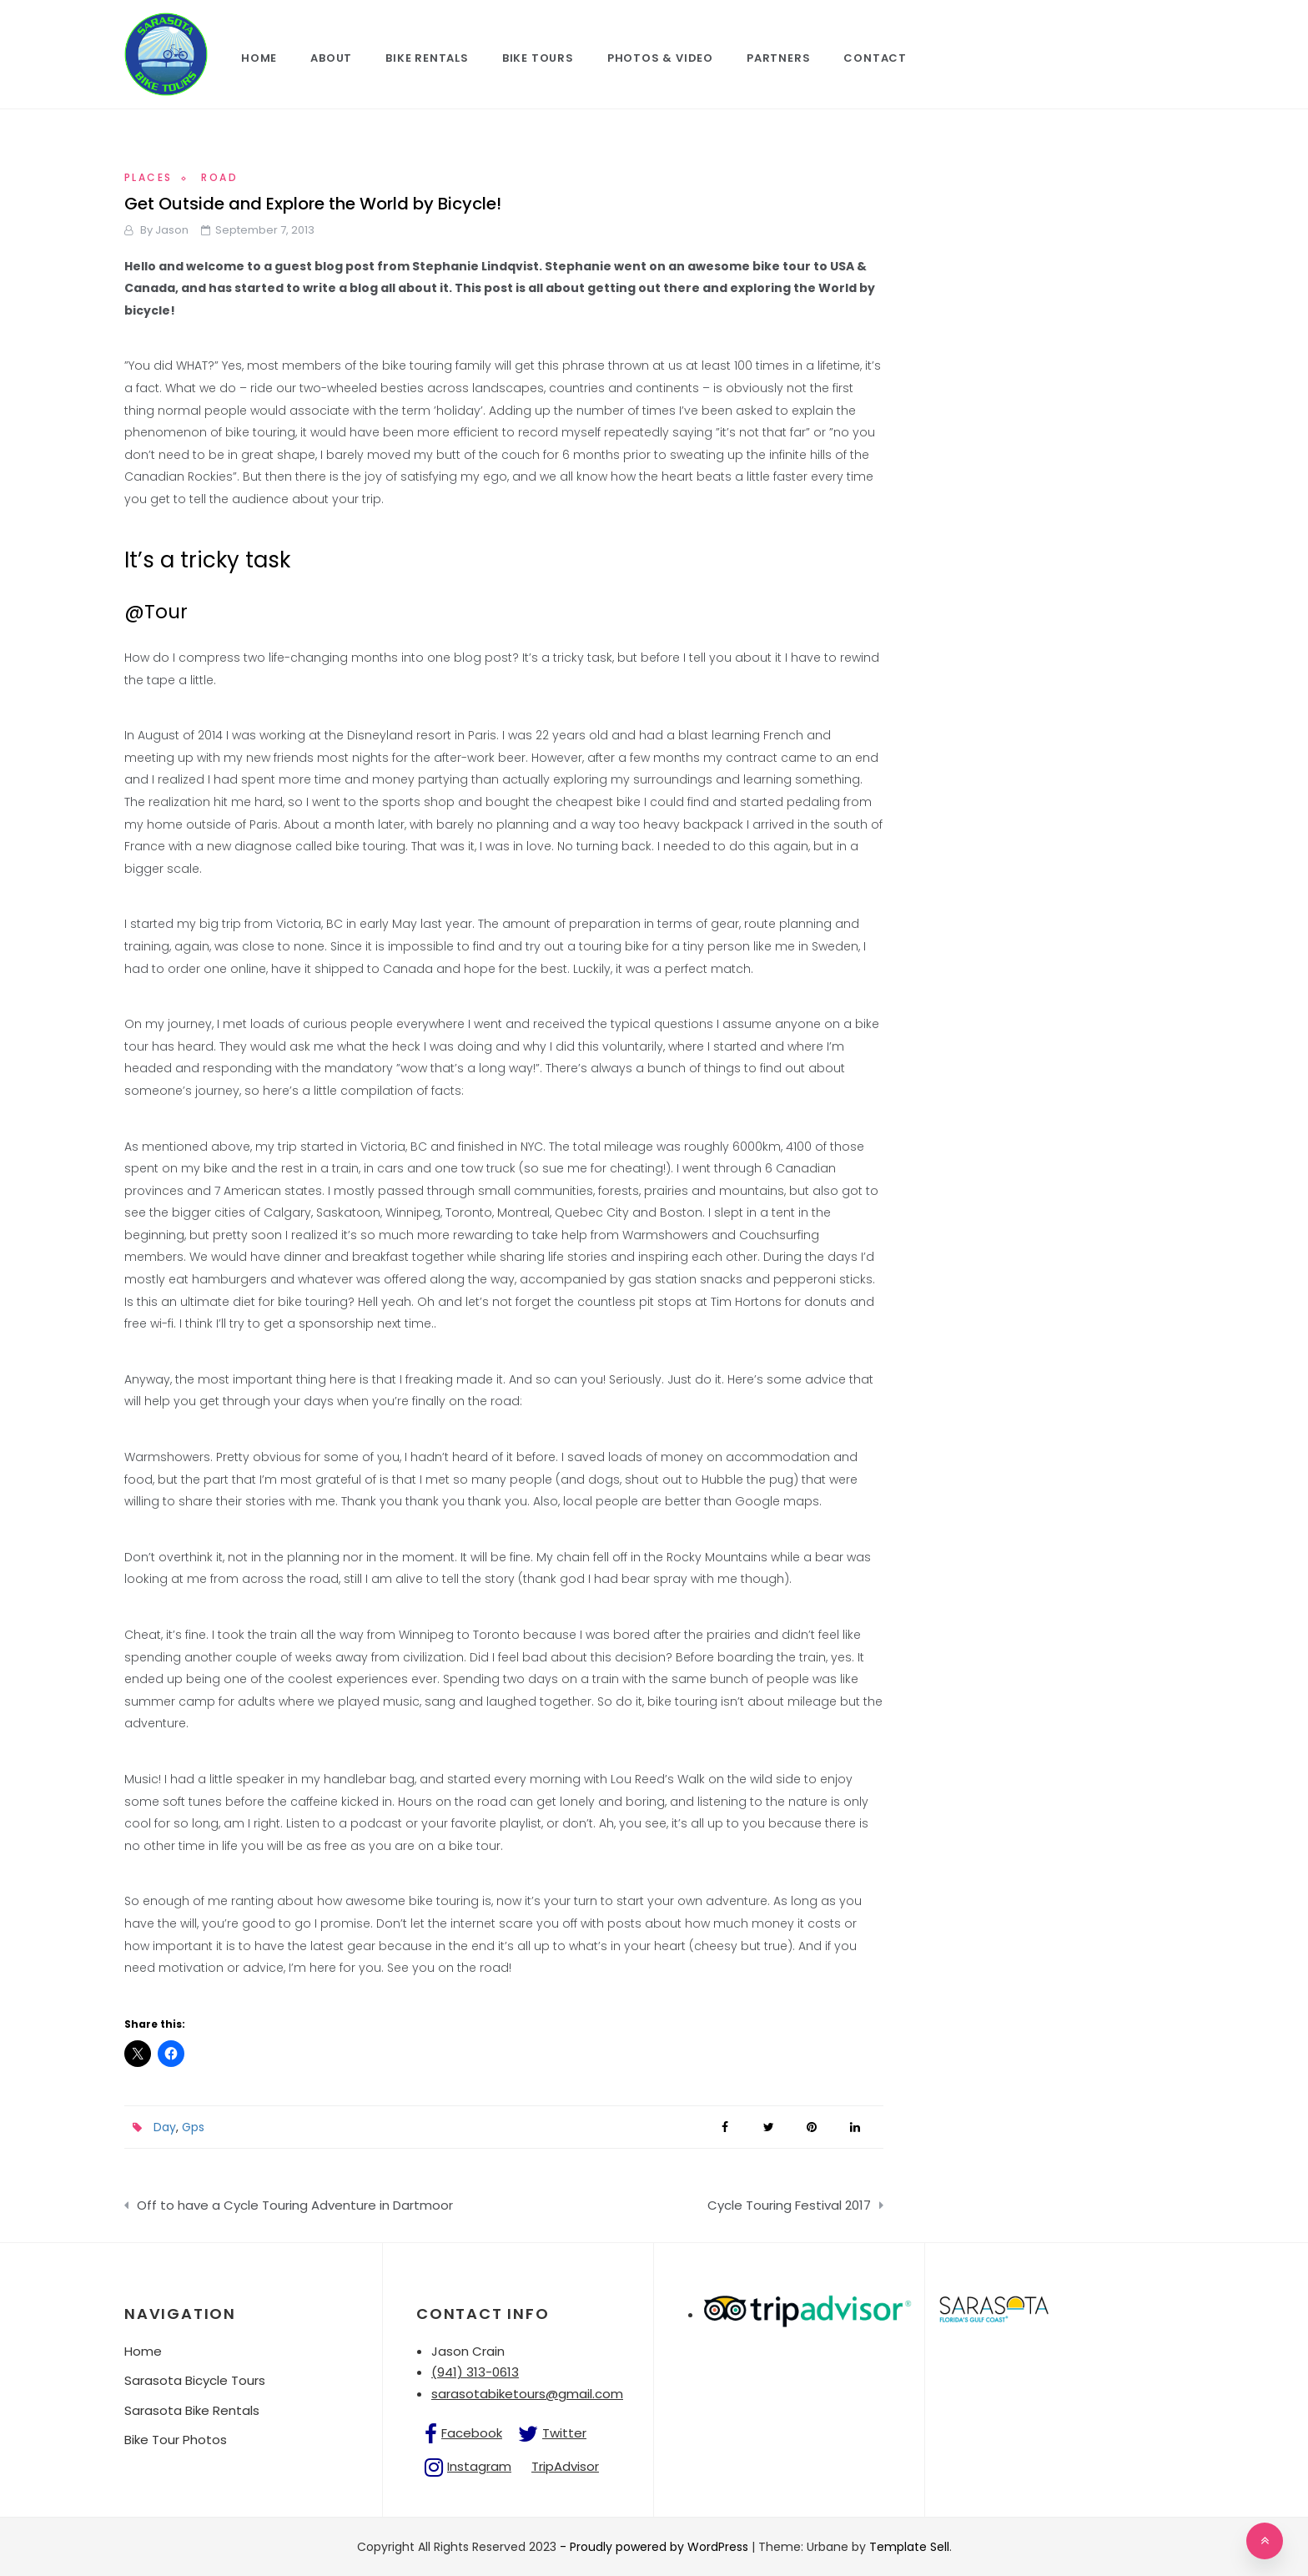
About (331, 58)
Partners (778, 58)
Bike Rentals (427, 58)
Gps (193, 2127)
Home (259, 58)
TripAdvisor (565, 2466)
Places (148, 177)
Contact (875, 58)
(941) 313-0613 (475, 2372)
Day (164, 2127)
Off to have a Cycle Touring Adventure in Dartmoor (295, 2205)
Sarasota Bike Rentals (191, 2410)
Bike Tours (538, 58)
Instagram (479, 2466)
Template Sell (909, 2546)
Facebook (471, 2433)
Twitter (564, 2433)
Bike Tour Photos (175, 2439)
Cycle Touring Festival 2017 (789, 2205)
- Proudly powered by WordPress (656, 2546)
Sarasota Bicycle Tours (194, 2380)
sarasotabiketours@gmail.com (527, 2393)
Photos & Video (660, 58)
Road (219, 177)
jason (172, 230)
